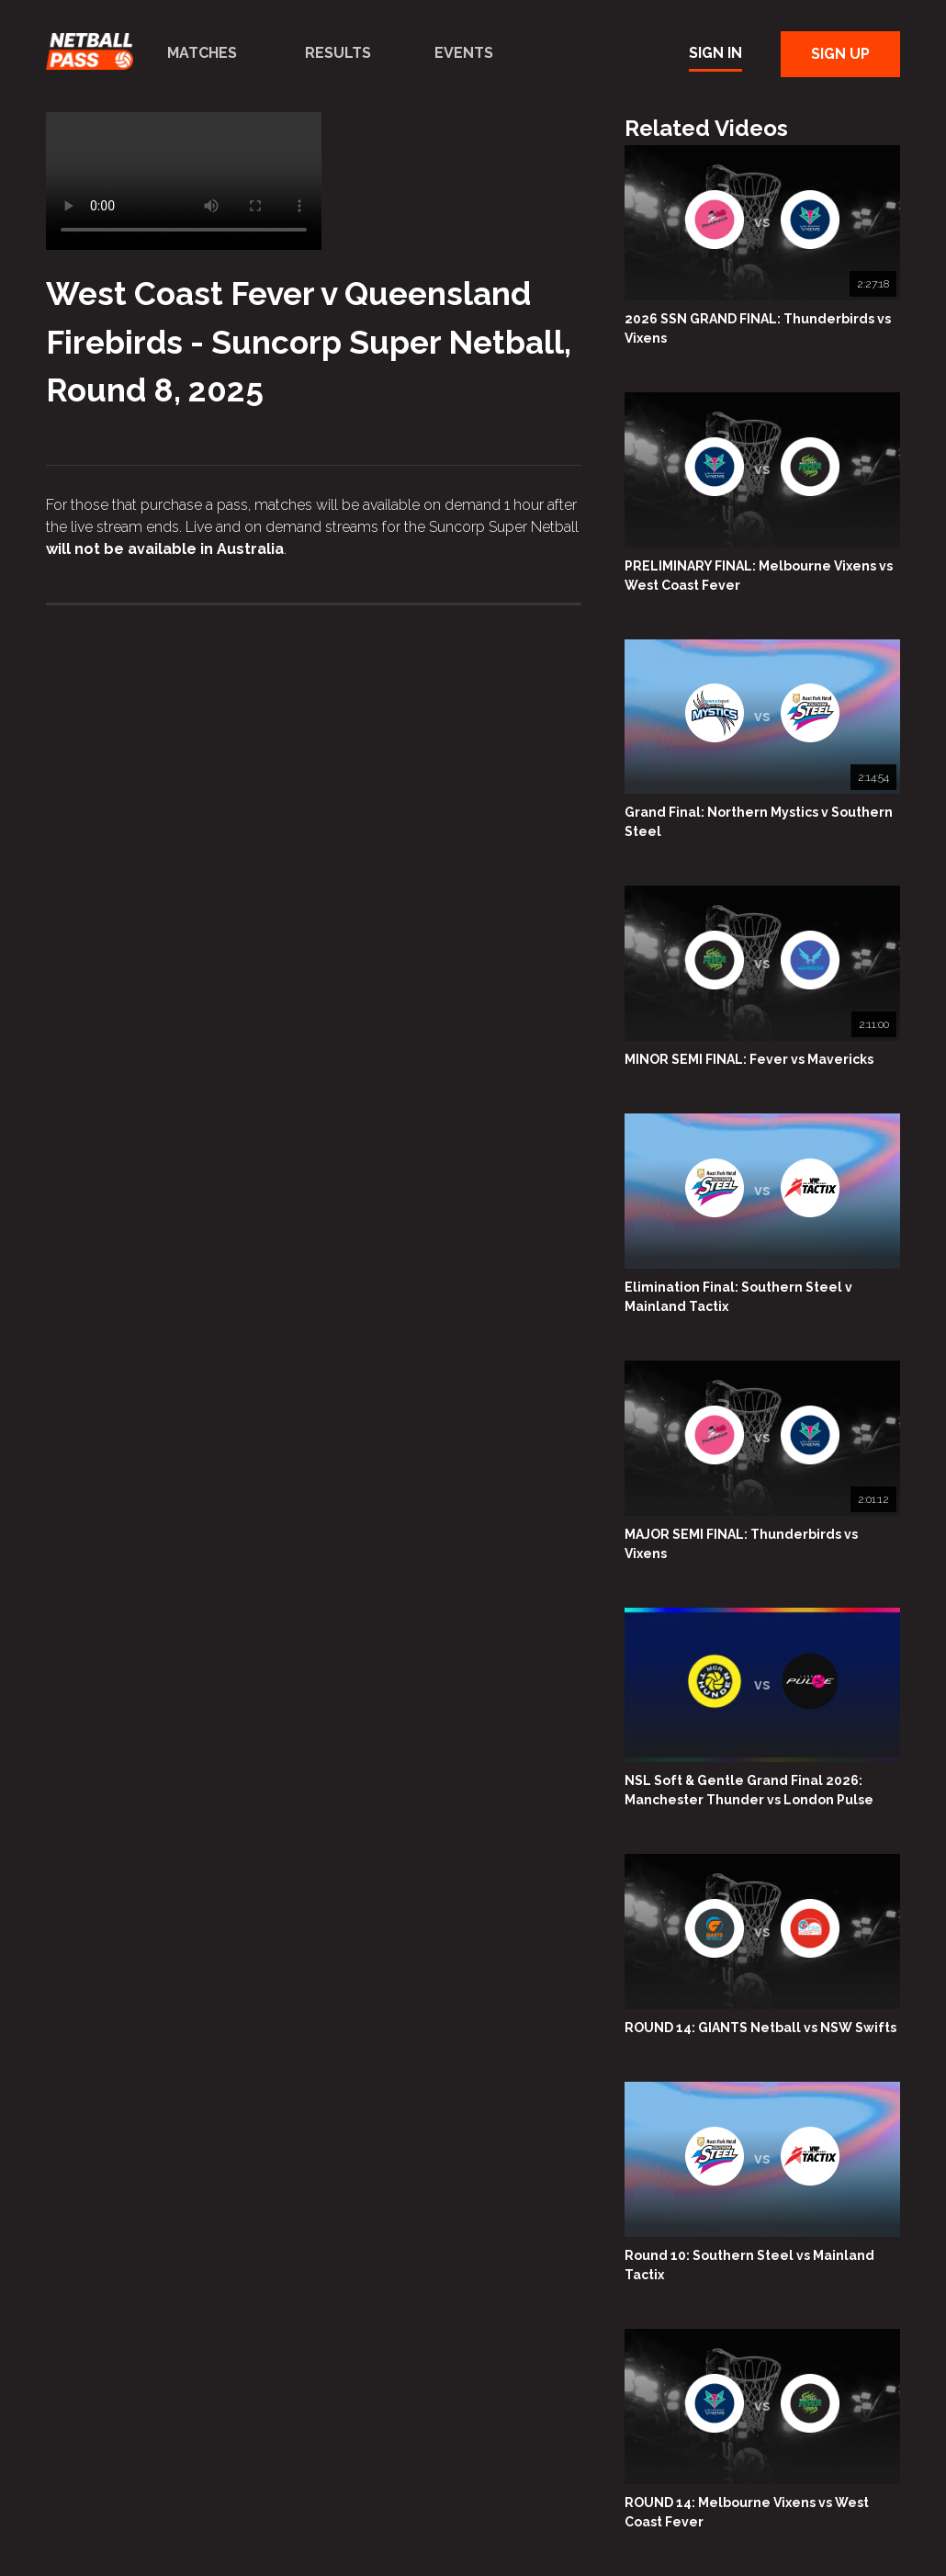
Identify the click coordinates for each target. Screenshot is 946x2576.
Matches (202, 53)
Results (338, 53)
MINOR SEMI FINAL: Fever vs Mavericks (749, 1059)
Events (463, 53)
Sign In (715, 53)
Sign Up (840, 53)
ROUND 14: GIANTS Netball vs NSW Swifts (760, 2027)
